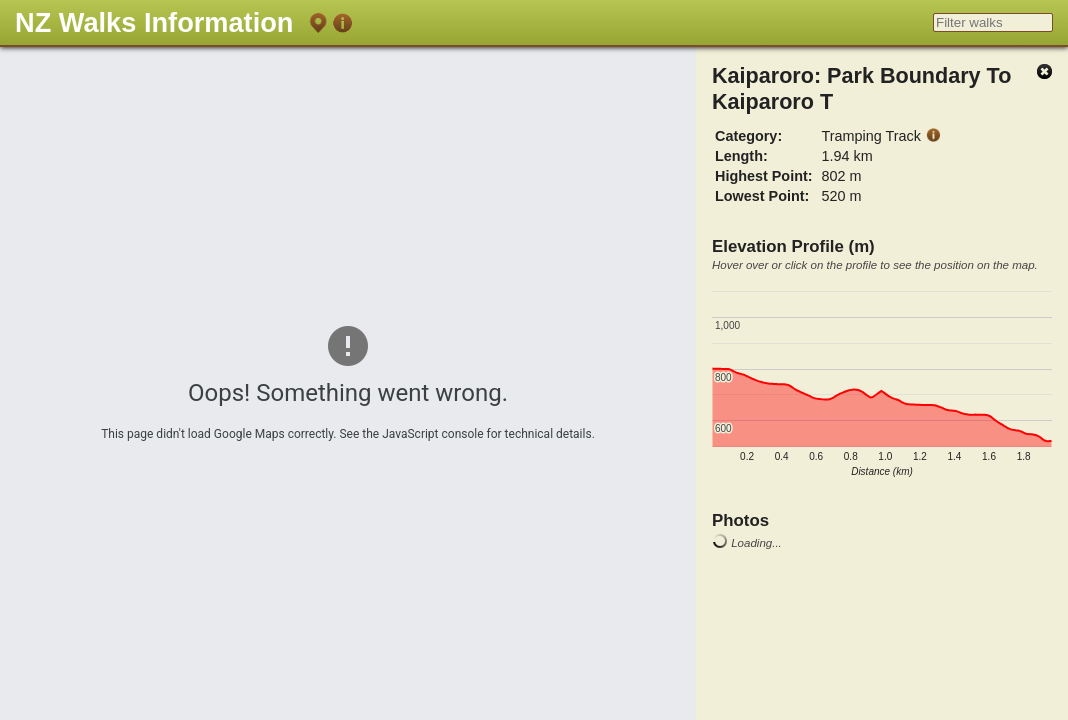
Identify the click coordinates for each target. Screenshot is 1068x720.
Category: (748, 136)
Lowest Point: (762, 196)
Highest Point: (764, 176)
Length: (741, 156)
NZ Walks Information (154, 22)
